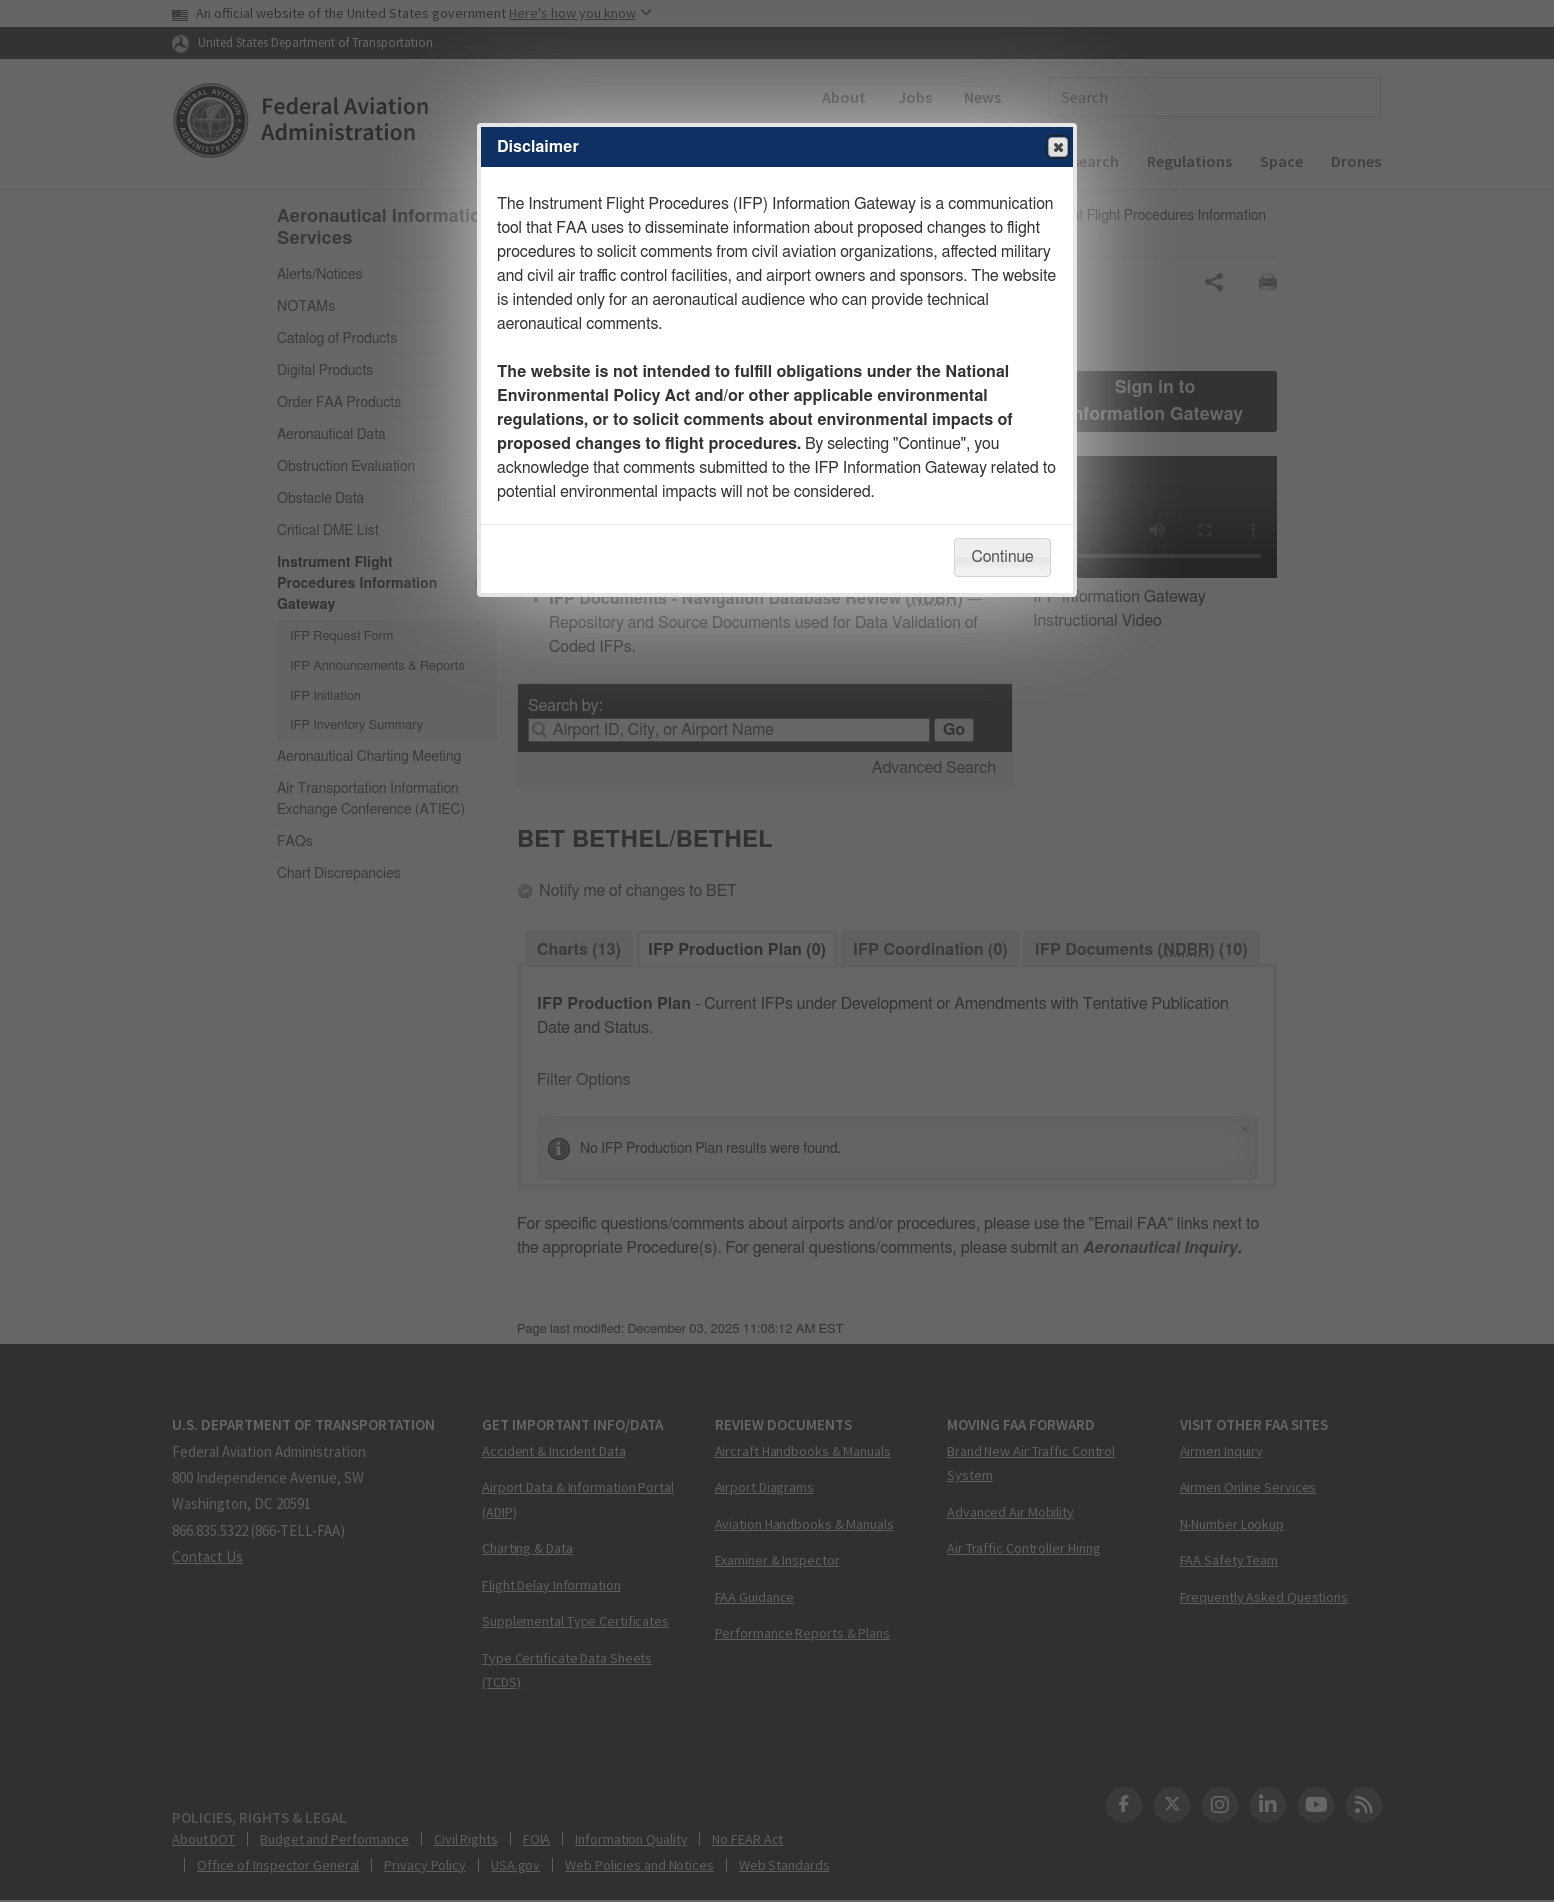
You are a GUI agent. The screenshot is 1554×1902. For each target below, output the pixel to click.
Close (1057, 148)
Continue (1002, 557)
